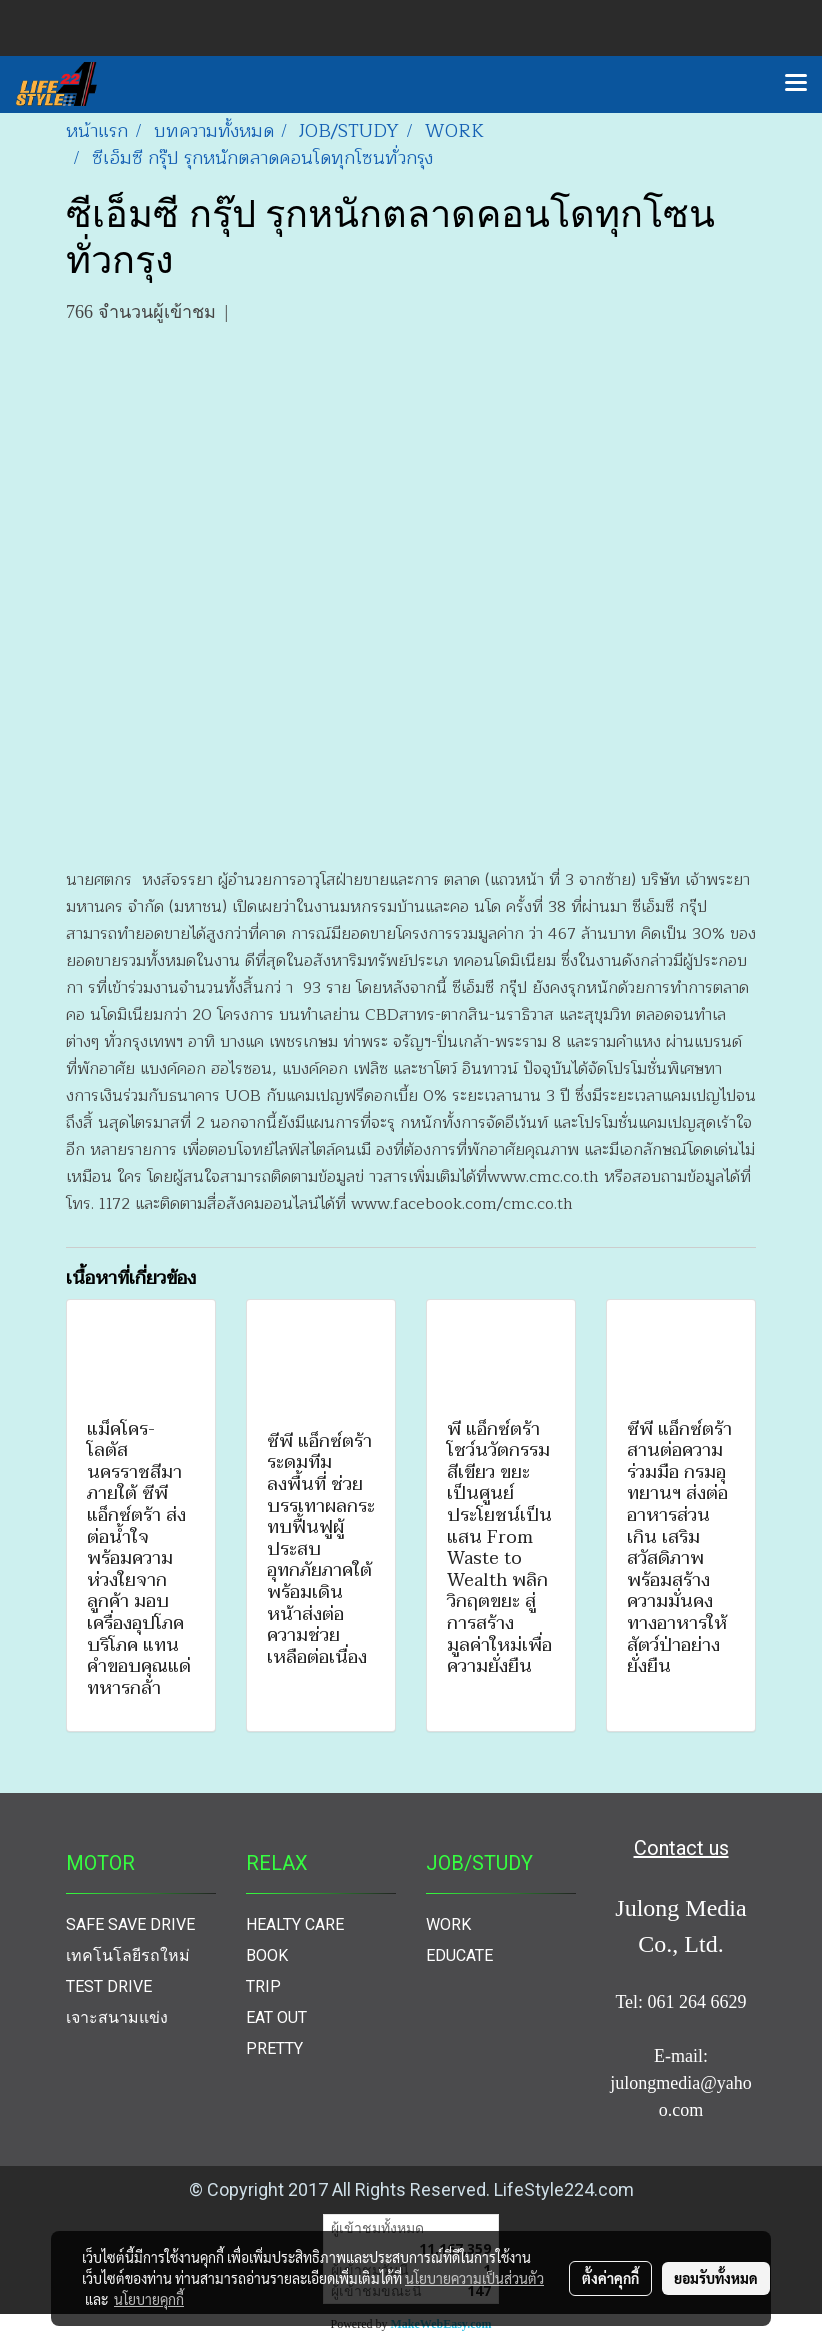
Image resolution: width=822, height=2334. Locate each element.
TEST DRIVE (109, 1986)
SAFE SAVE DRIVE (130, 1924)
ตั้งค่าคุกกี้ (610, 2278)
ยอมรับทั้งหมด (716, 2278)
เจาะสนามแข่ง (117, 2017)
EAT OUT (276, 2017)
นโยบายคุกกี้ (149, 2299)
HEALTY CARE (295, 1924)
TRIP (263, 1986)
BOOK (267, 1955)
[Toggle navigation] (796, 84)
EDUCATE (459, 1955)
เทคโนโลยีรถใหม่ (128, 1955)
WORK (448, 1924)
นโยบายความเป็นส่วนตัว (474, 2278)
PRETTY (274, 2048)
